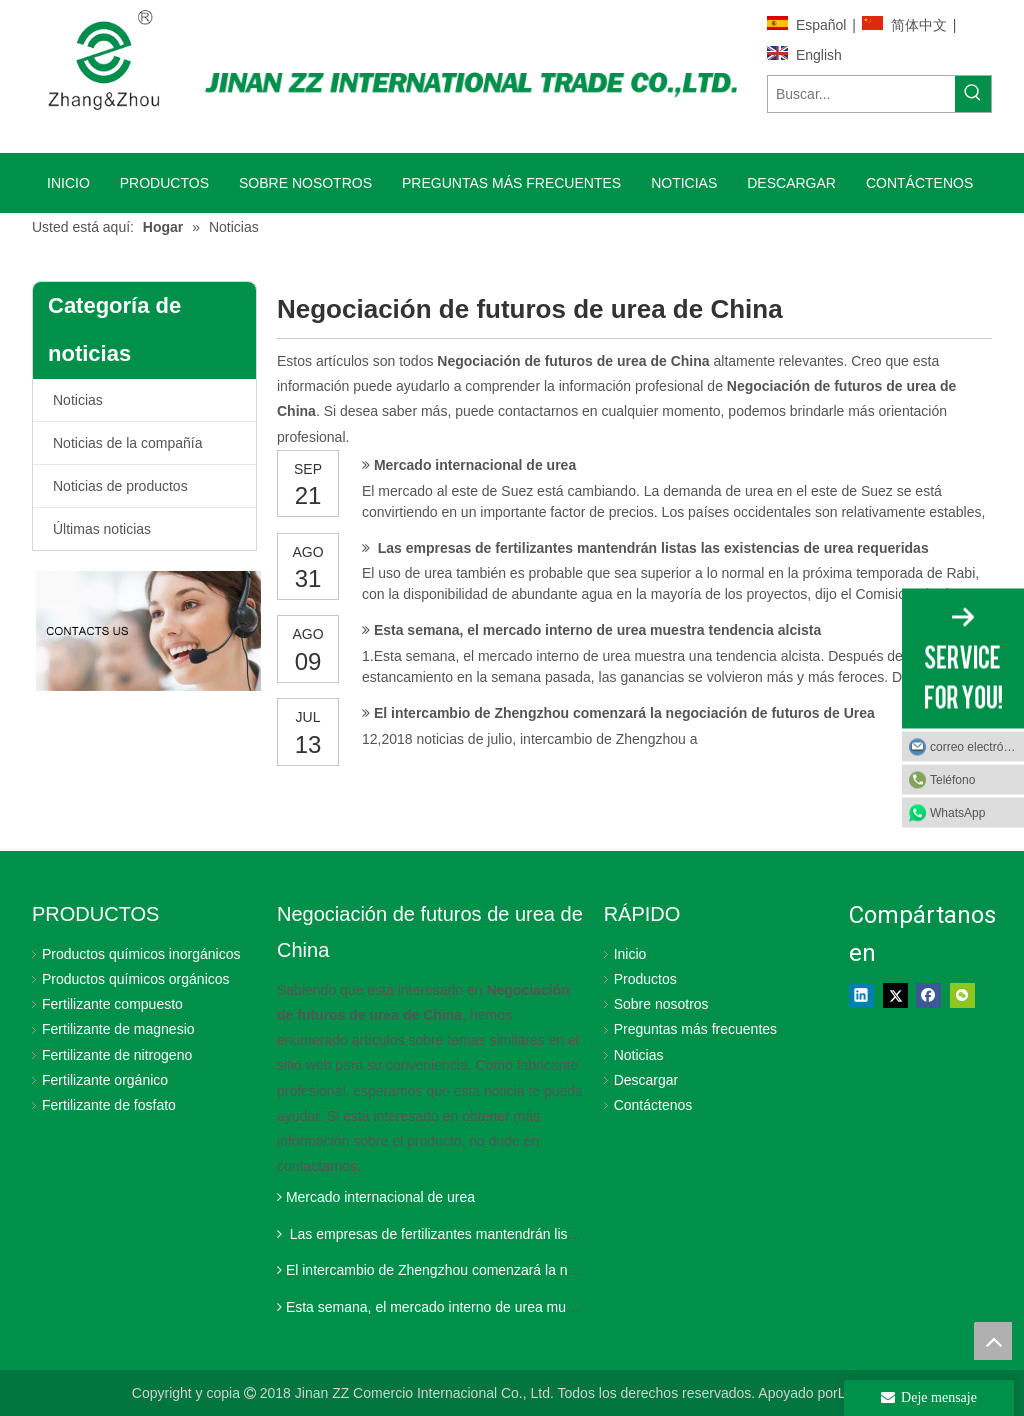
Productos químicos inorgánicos (141, 954)
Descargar (646, 1080)
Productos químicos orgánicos (136, 979)
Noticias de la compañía (127, 443)
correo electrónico (977, 747)
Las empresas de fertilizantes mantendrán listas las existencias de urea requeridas (651, 548)
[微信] (962, 996)
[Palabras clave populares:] (973, 94)
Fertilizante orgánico (105, 1080)
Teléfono (952, 780)
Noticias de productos (120, 486)
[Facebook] (928, 996)
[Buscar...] (861, 94)
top (993, 1341)
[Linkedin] (861, 996)
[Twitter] (895, 996)
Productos (645, 979)
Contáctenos (653, 1105)
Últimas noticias (102, 529)
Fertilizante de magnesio (118, 1029)
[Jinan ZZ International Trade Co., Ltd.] (471, 81)
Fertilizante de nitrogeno (117, 1055)
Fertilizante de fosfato (109, 1105)
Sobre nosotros (661, 1004)
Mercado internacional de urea (475, 465)
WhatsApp (957, 813)
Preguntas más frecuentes (695, 1029)
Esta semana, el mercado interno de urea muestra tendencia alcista (597, 630)
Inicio (630, 954)
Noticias (78, 400)
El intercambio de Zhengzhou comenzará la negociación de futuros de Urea (624, 713)
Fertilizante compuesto (112, 1004)
